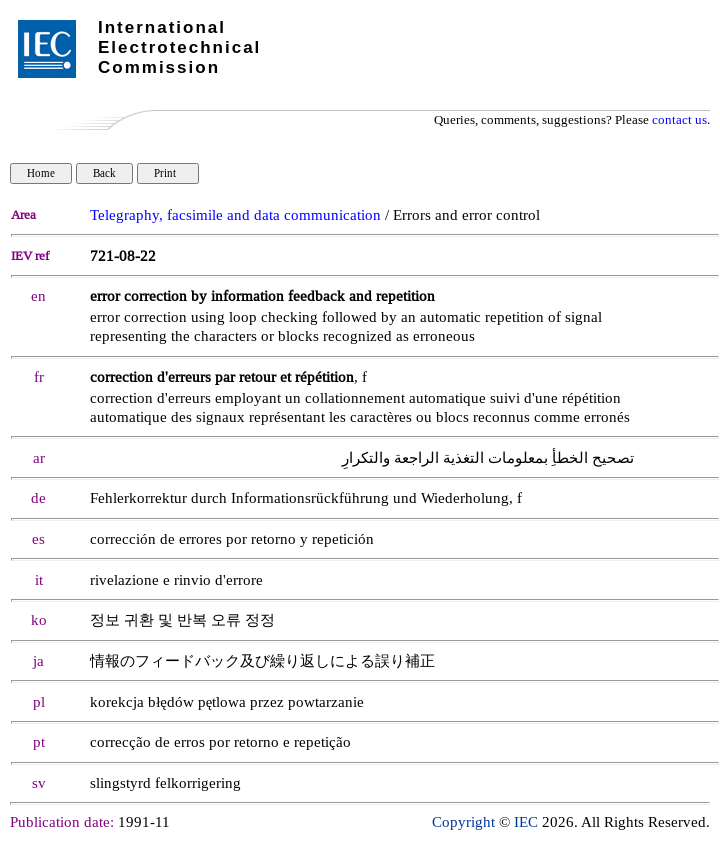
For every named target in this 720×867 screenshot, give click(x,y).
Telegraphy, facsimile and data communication (235, 215)
